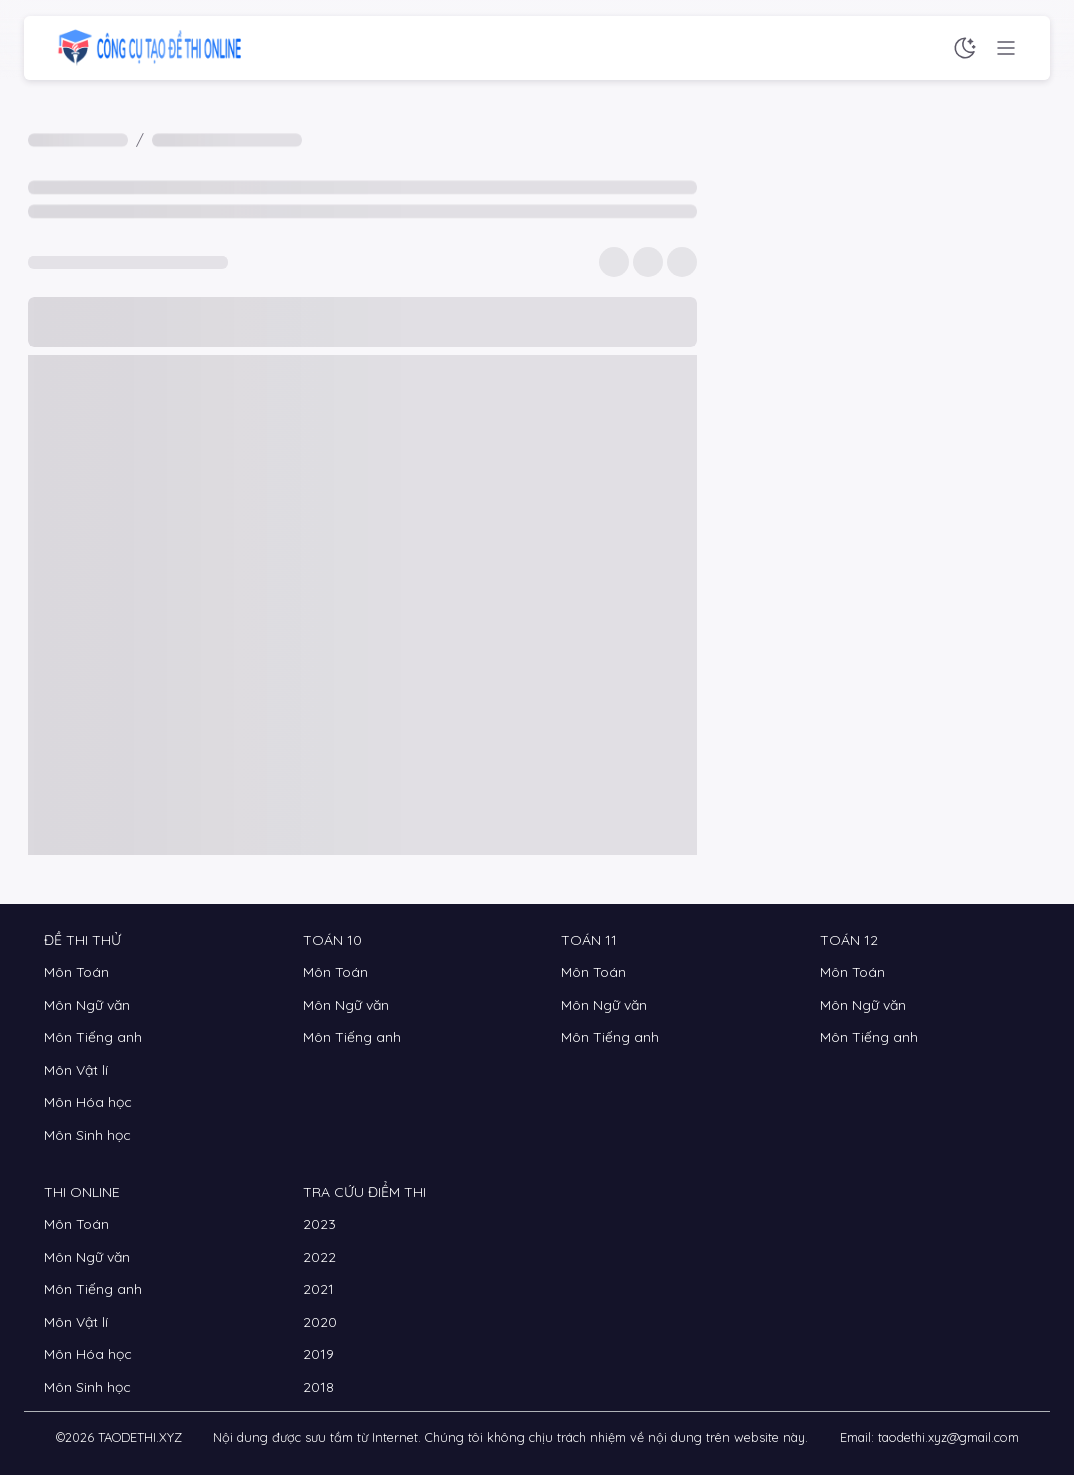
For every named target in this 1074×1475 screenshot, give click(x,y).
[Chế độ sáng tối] (965, 48)
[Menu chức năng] (1006, 48)
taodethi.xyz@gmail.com (948, 1437)
